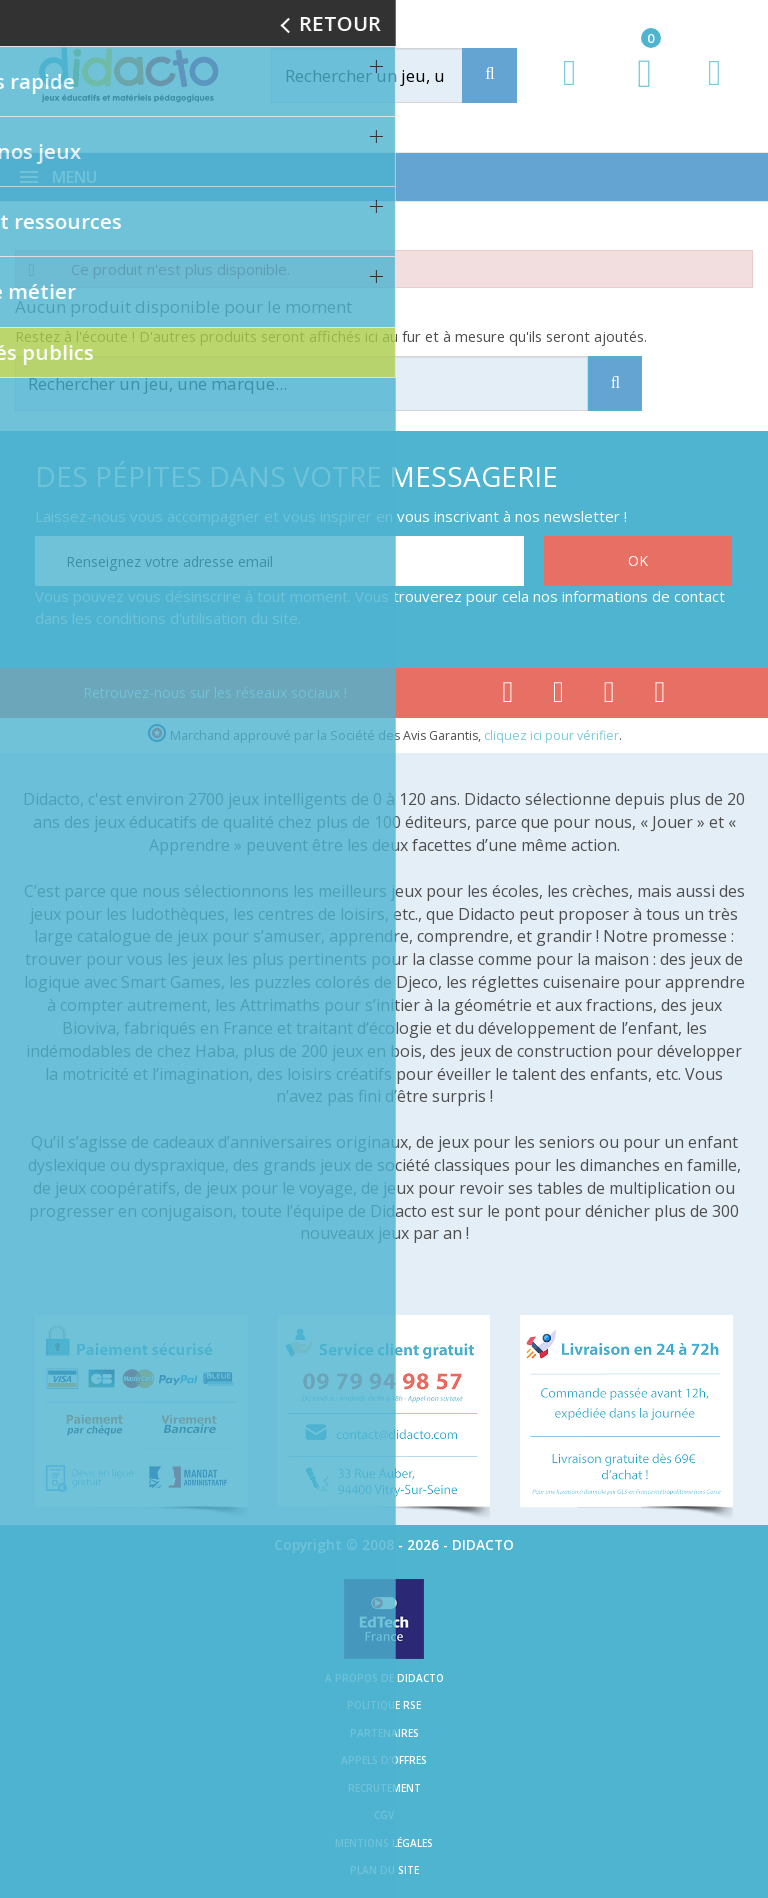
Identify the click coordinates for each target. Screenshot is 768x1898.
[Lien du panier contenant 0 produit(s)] (634, 92)
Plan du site (384, 1870)
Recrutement (384, 1788)
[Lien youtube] (558, 696)
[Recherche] (489, 75)
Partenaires (384, 1733)
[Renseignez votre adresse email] (279, 561)
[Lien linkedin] (660, 696)
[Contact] (714, 91)
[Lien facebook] (507, 696)
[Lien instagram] (609, 696)
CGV (384, 1815)
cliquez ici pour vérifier (551, 735)
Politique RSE (384, 1705)
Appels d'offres (384, 1760)
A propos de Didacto (384, 1678)
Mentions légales (384, 1843)
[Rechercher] (388, 75)
